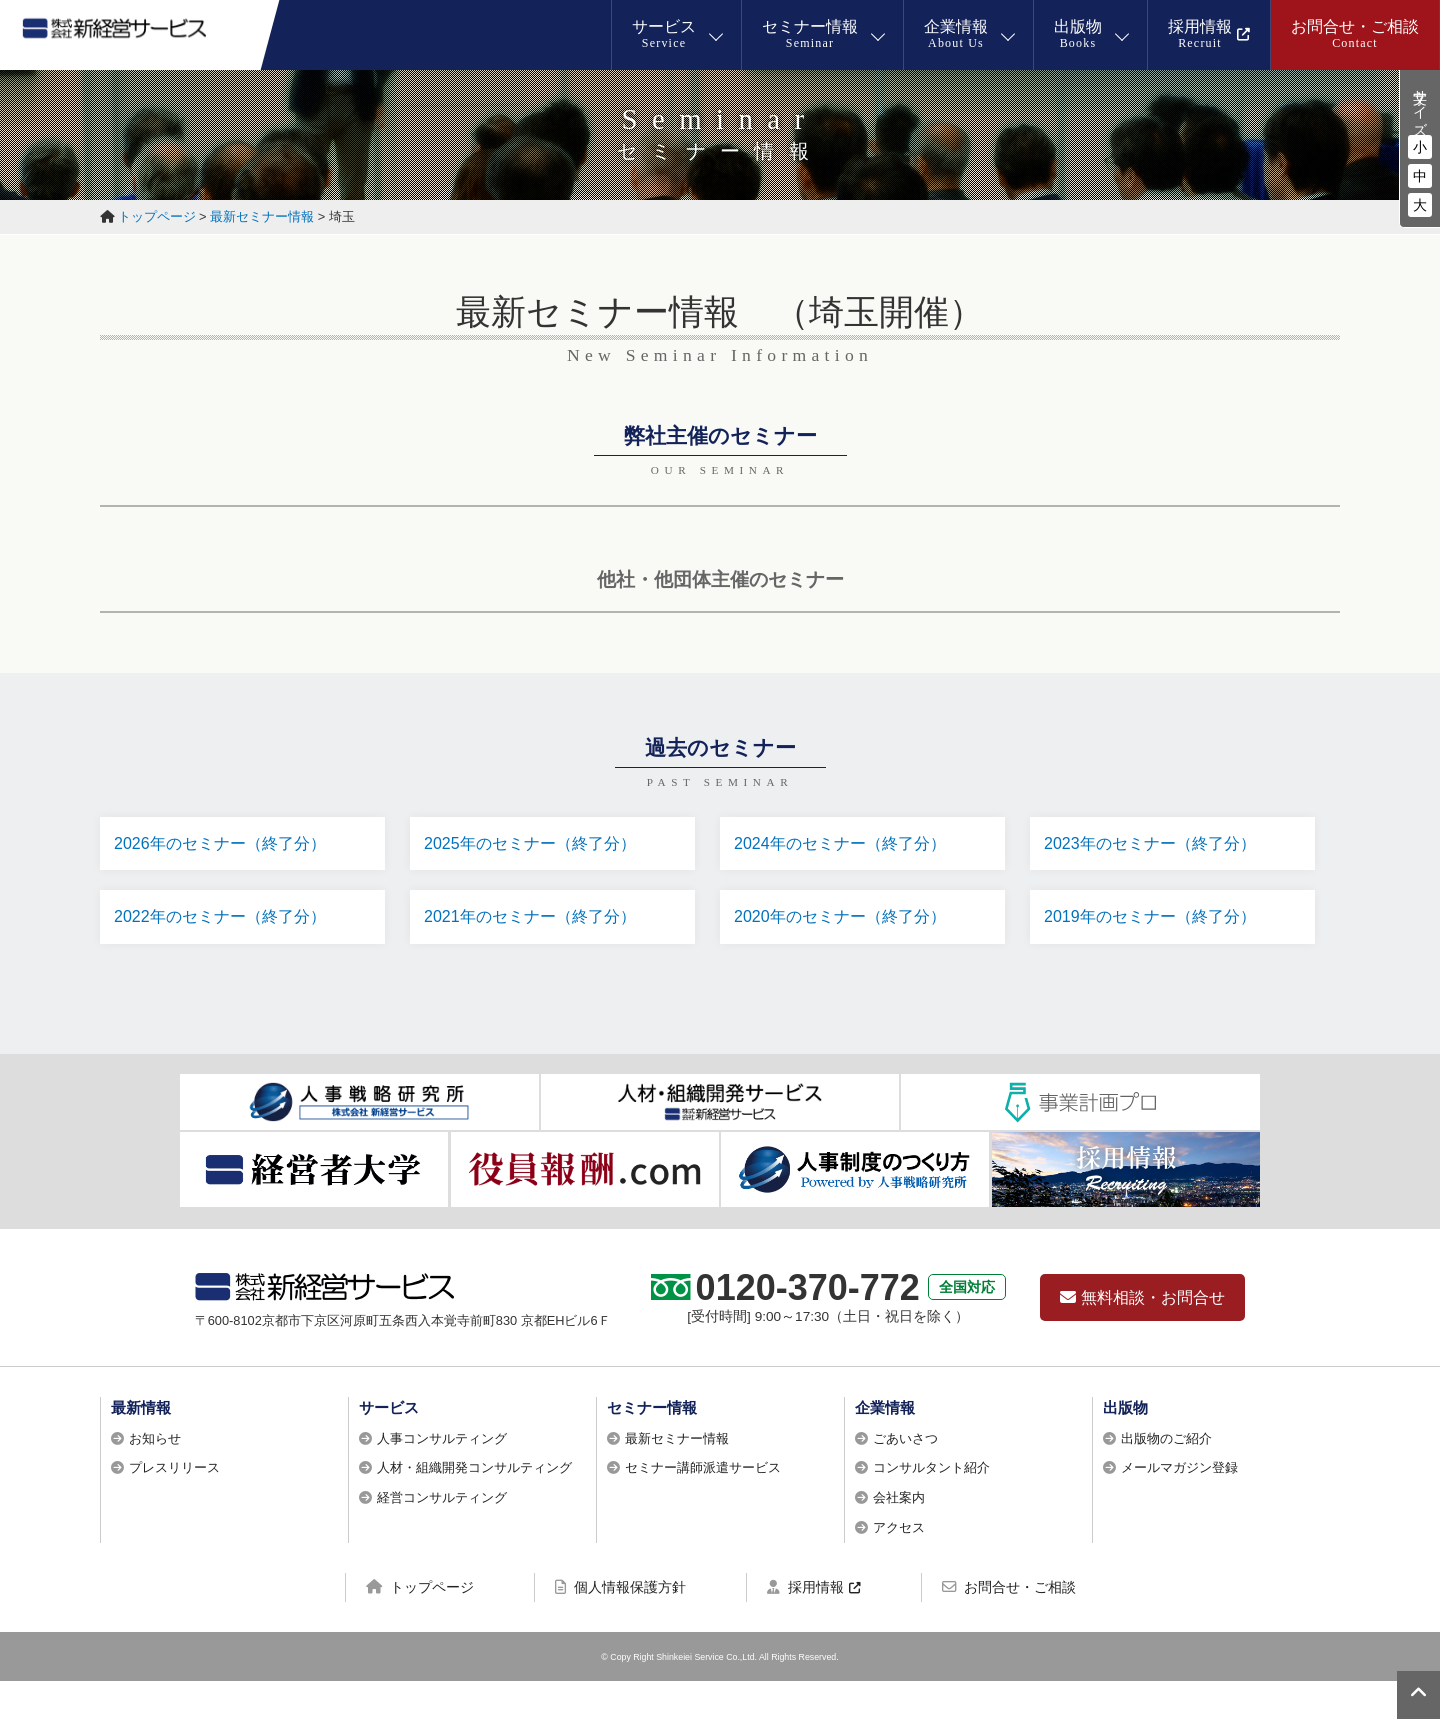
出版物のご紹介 (1166, 1475)
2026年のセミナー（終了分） (226, 844)
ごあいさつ (905, 1475)
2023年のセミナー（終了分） (1156, 844)
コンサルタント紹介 (931, 1505)
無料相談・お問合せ (1142, 1334)
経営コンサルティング (442, 1534)
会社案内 (899, 1534)
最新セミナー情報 (677, 1475)
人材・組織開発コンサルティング (474, 1505)
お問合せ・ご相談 (1009, 1624)
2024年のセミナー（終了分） (846, 844)
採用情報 (805, 1624)
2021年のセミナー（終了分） (536, 929)
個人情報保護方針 (620, 1624)
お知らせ (155, 1475)
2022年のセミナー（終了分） (226, 929)
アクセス (899, 1564)
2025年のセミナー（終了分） (536, 844)
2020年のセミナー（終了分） (846, 929)
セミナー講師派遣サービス (703, 1505)
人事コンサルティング (442, 1475)
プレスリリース (174, 1505)
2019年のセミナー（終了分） (1156, 929)
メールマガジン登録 (1179, 1505)
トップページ (420, 1624)
